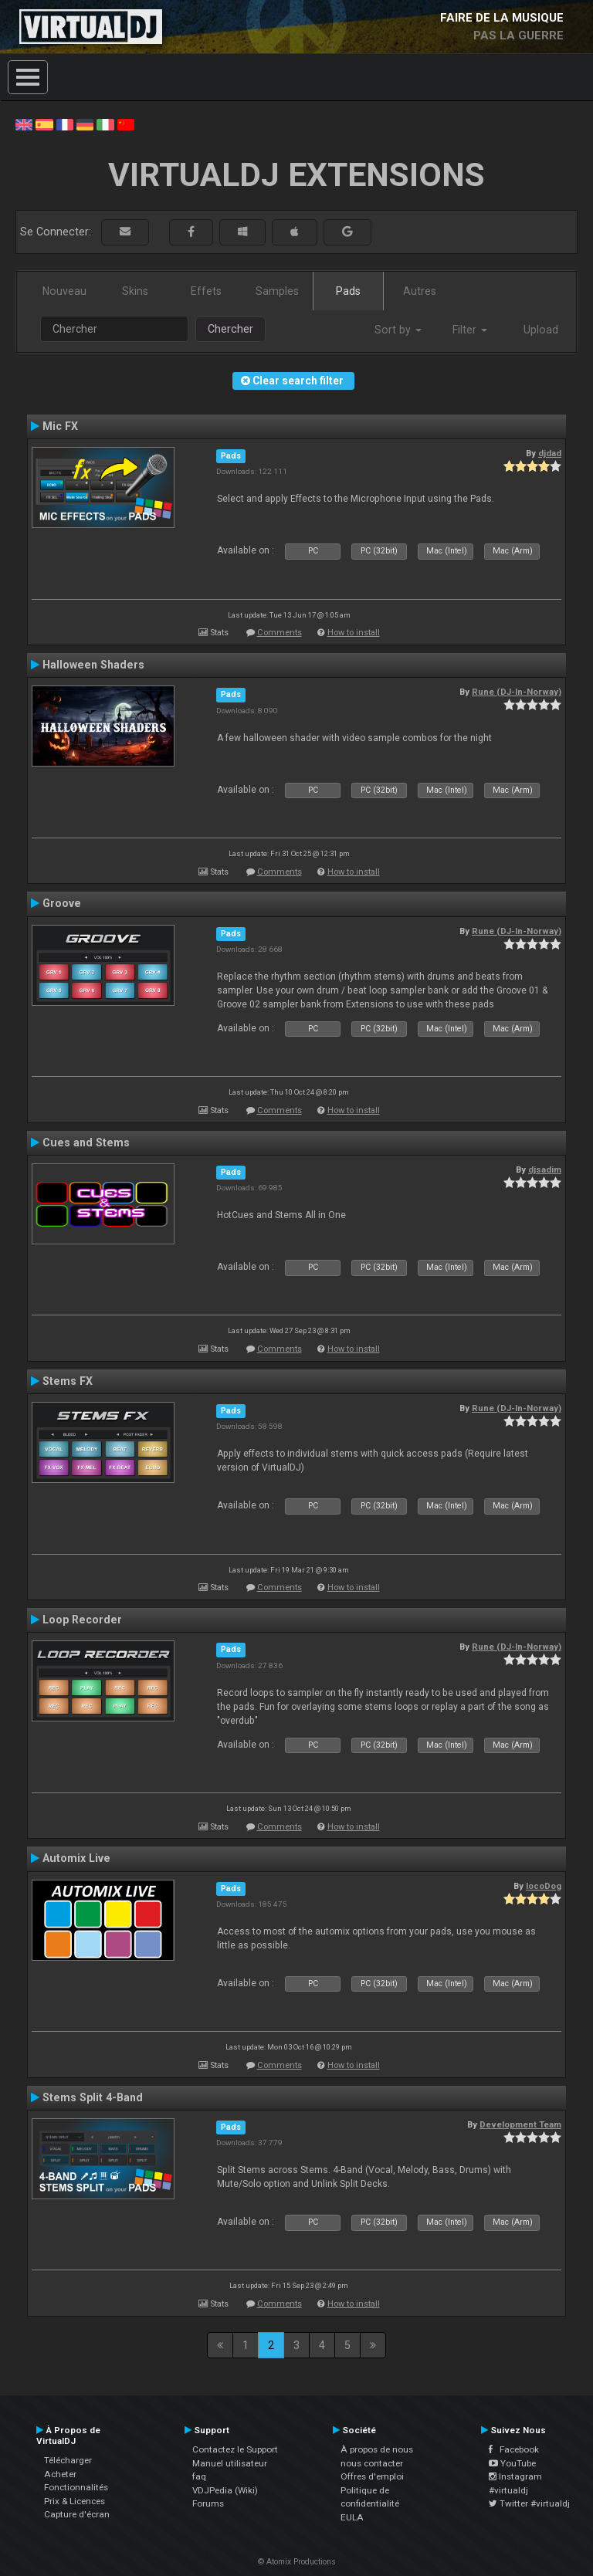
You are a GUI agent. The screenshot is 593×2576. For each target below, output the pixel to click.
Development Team (520, 2124)
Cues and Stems (86, 1142)
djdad (549, 453)
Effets (206, 291)
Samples (277, 291)
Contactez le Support (235, 2449)
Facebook (514, 2449)
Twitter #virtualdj (529, 2503)
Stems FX (67, 1381)
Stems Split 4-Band (92, 2097)
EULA (352, 2517)
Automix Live (76, 1858)
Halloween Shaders (93, 664)
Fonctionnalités (76, 2487)
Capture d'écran (77, 2514)
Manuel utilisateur (229, 2463)
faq (199, 2476)
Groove (61, 903)
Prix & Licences (74, 2501)
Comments (279, 633)
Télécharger (68, 2460)
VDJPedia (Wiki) (225, 2490)
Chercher (230, 329)
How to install (353, 633)
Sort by (398, 329)
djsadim (544, 1169)
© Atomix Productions (297, 2562)
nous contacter (372, 2463)
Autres (419, 291)
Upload (541, 329)
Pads (348, 291)
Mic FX (60, 426)
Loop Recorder (82, 1619)
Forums (208, 2503)
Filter (469, 329)
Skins (135, 291)
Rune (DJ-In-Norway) (516, 691)
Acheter (60, 2474)
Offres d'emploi (372, 2476)
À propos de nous (377, 2449)
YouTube (512, 2463)
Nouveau (64, 291)
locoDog (543, 1885)
